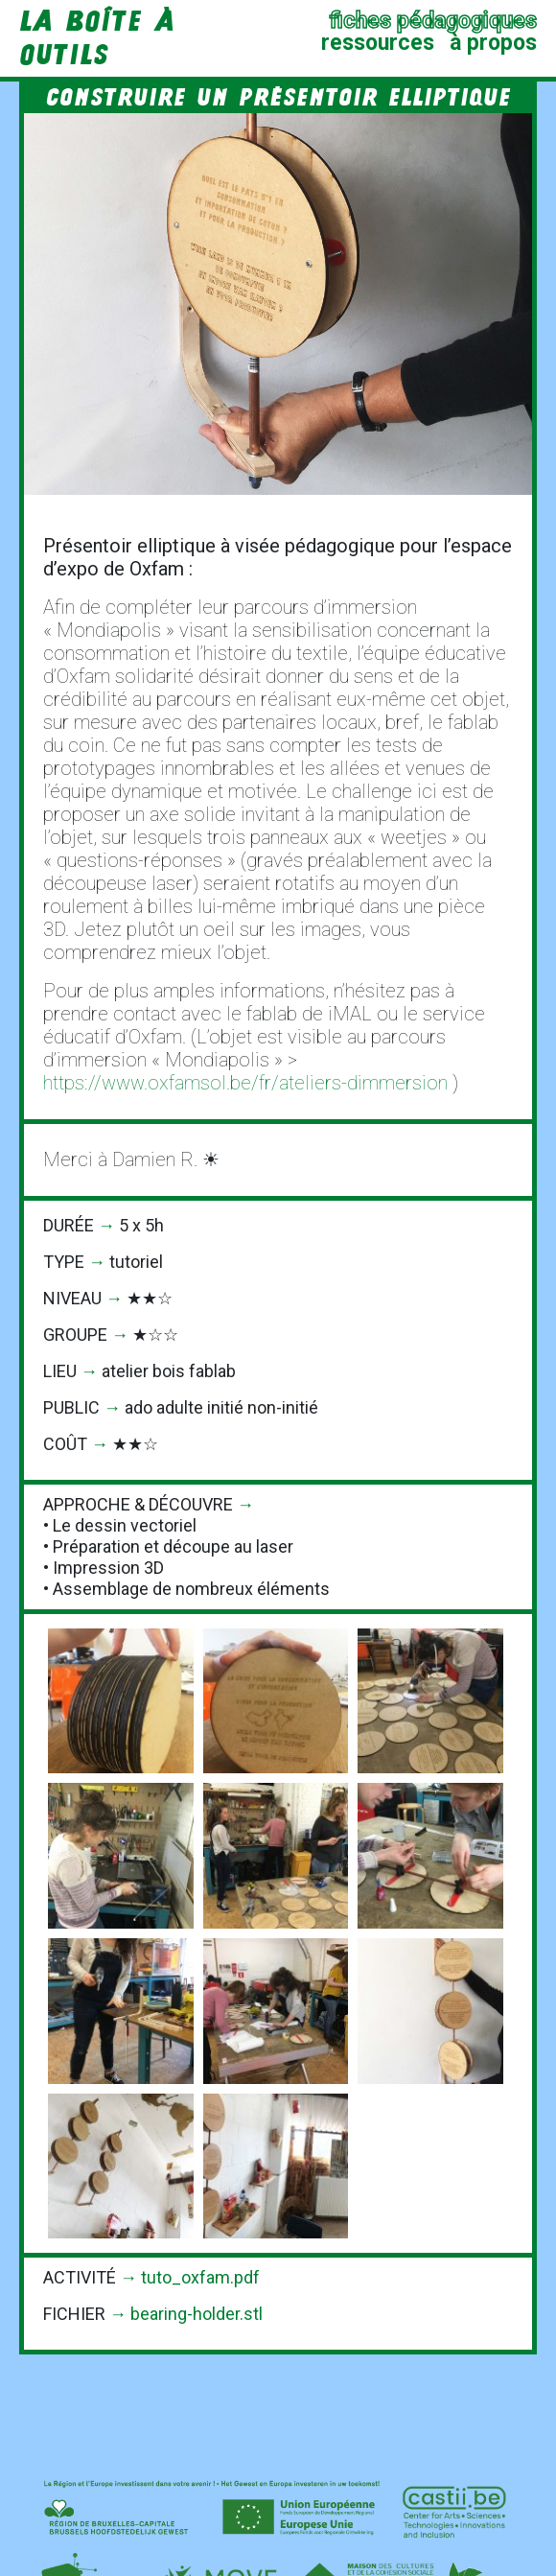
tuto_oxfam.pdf (200, 2277)
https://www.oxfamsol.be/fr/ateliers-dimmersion (245, 1082)
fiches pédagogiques (433, 21)
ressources (377, 43)
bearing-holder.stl (196, 2314)
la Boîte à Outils (96, 38)
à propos (493, 43)
